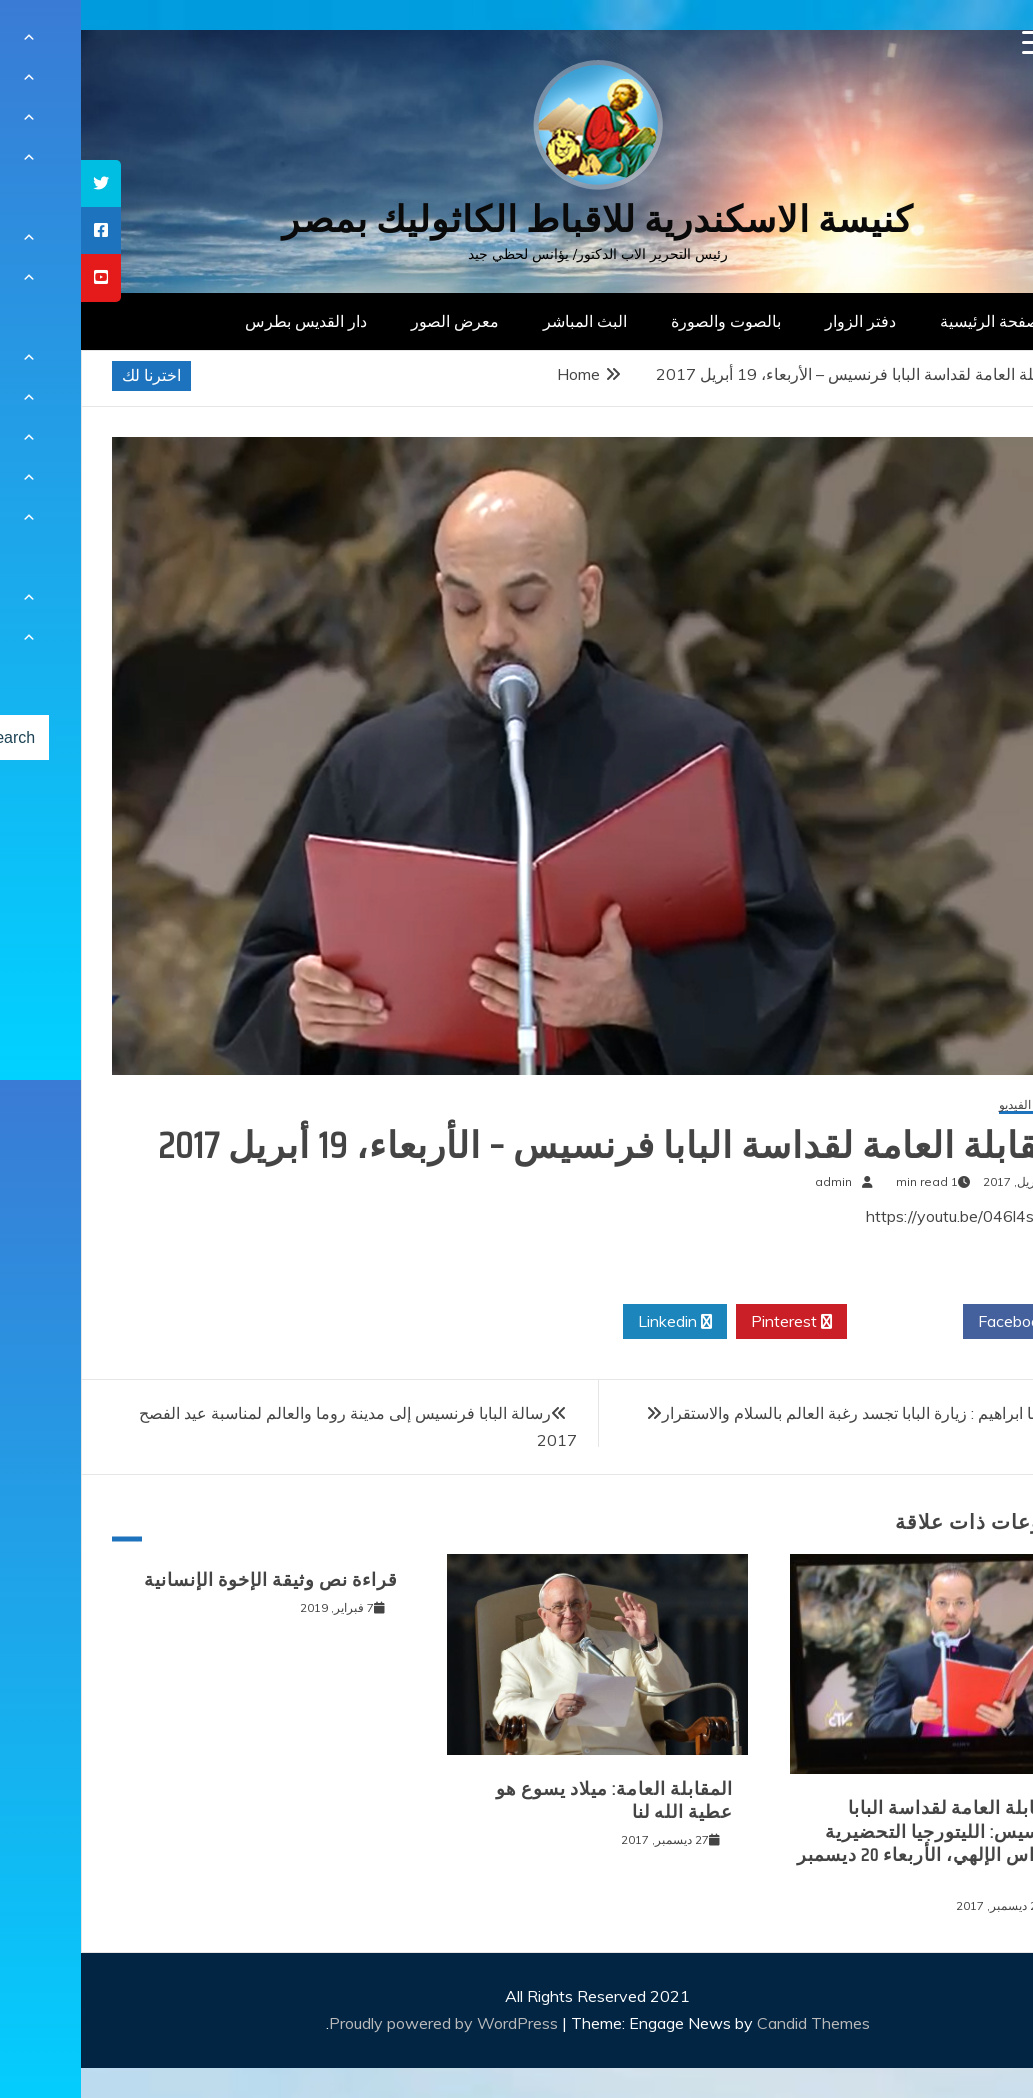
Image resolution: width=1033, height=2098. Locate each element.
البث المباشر (504, 321)
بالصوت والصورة (645, 321)
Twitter (824, 1322)
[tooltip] (20, 183)
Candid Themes (732, 2023)
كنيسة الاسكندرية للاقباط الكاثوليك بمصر (516, 219)
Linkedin (594, 1322)
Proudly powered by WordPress (364, 2023)
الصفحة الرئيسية (913, 321)
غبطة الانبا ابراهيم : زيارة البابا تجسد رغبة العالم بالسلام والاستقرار (796, 1413)
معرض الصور (374, 321)
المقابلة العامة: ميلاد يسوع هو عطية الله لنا (533, 1800)
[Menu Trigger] (953, 42)
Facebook (939, 1322)
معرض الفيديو (952, 1105)
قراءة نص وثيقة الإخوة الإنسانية (190, 1580)
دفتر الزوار (779, 321)
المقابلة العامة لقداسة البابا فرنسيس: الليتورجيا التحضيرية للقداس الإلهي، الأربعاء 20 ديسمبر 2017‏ (851, 1843)
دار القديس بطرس (225, 321)
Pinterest (710, 1322)
